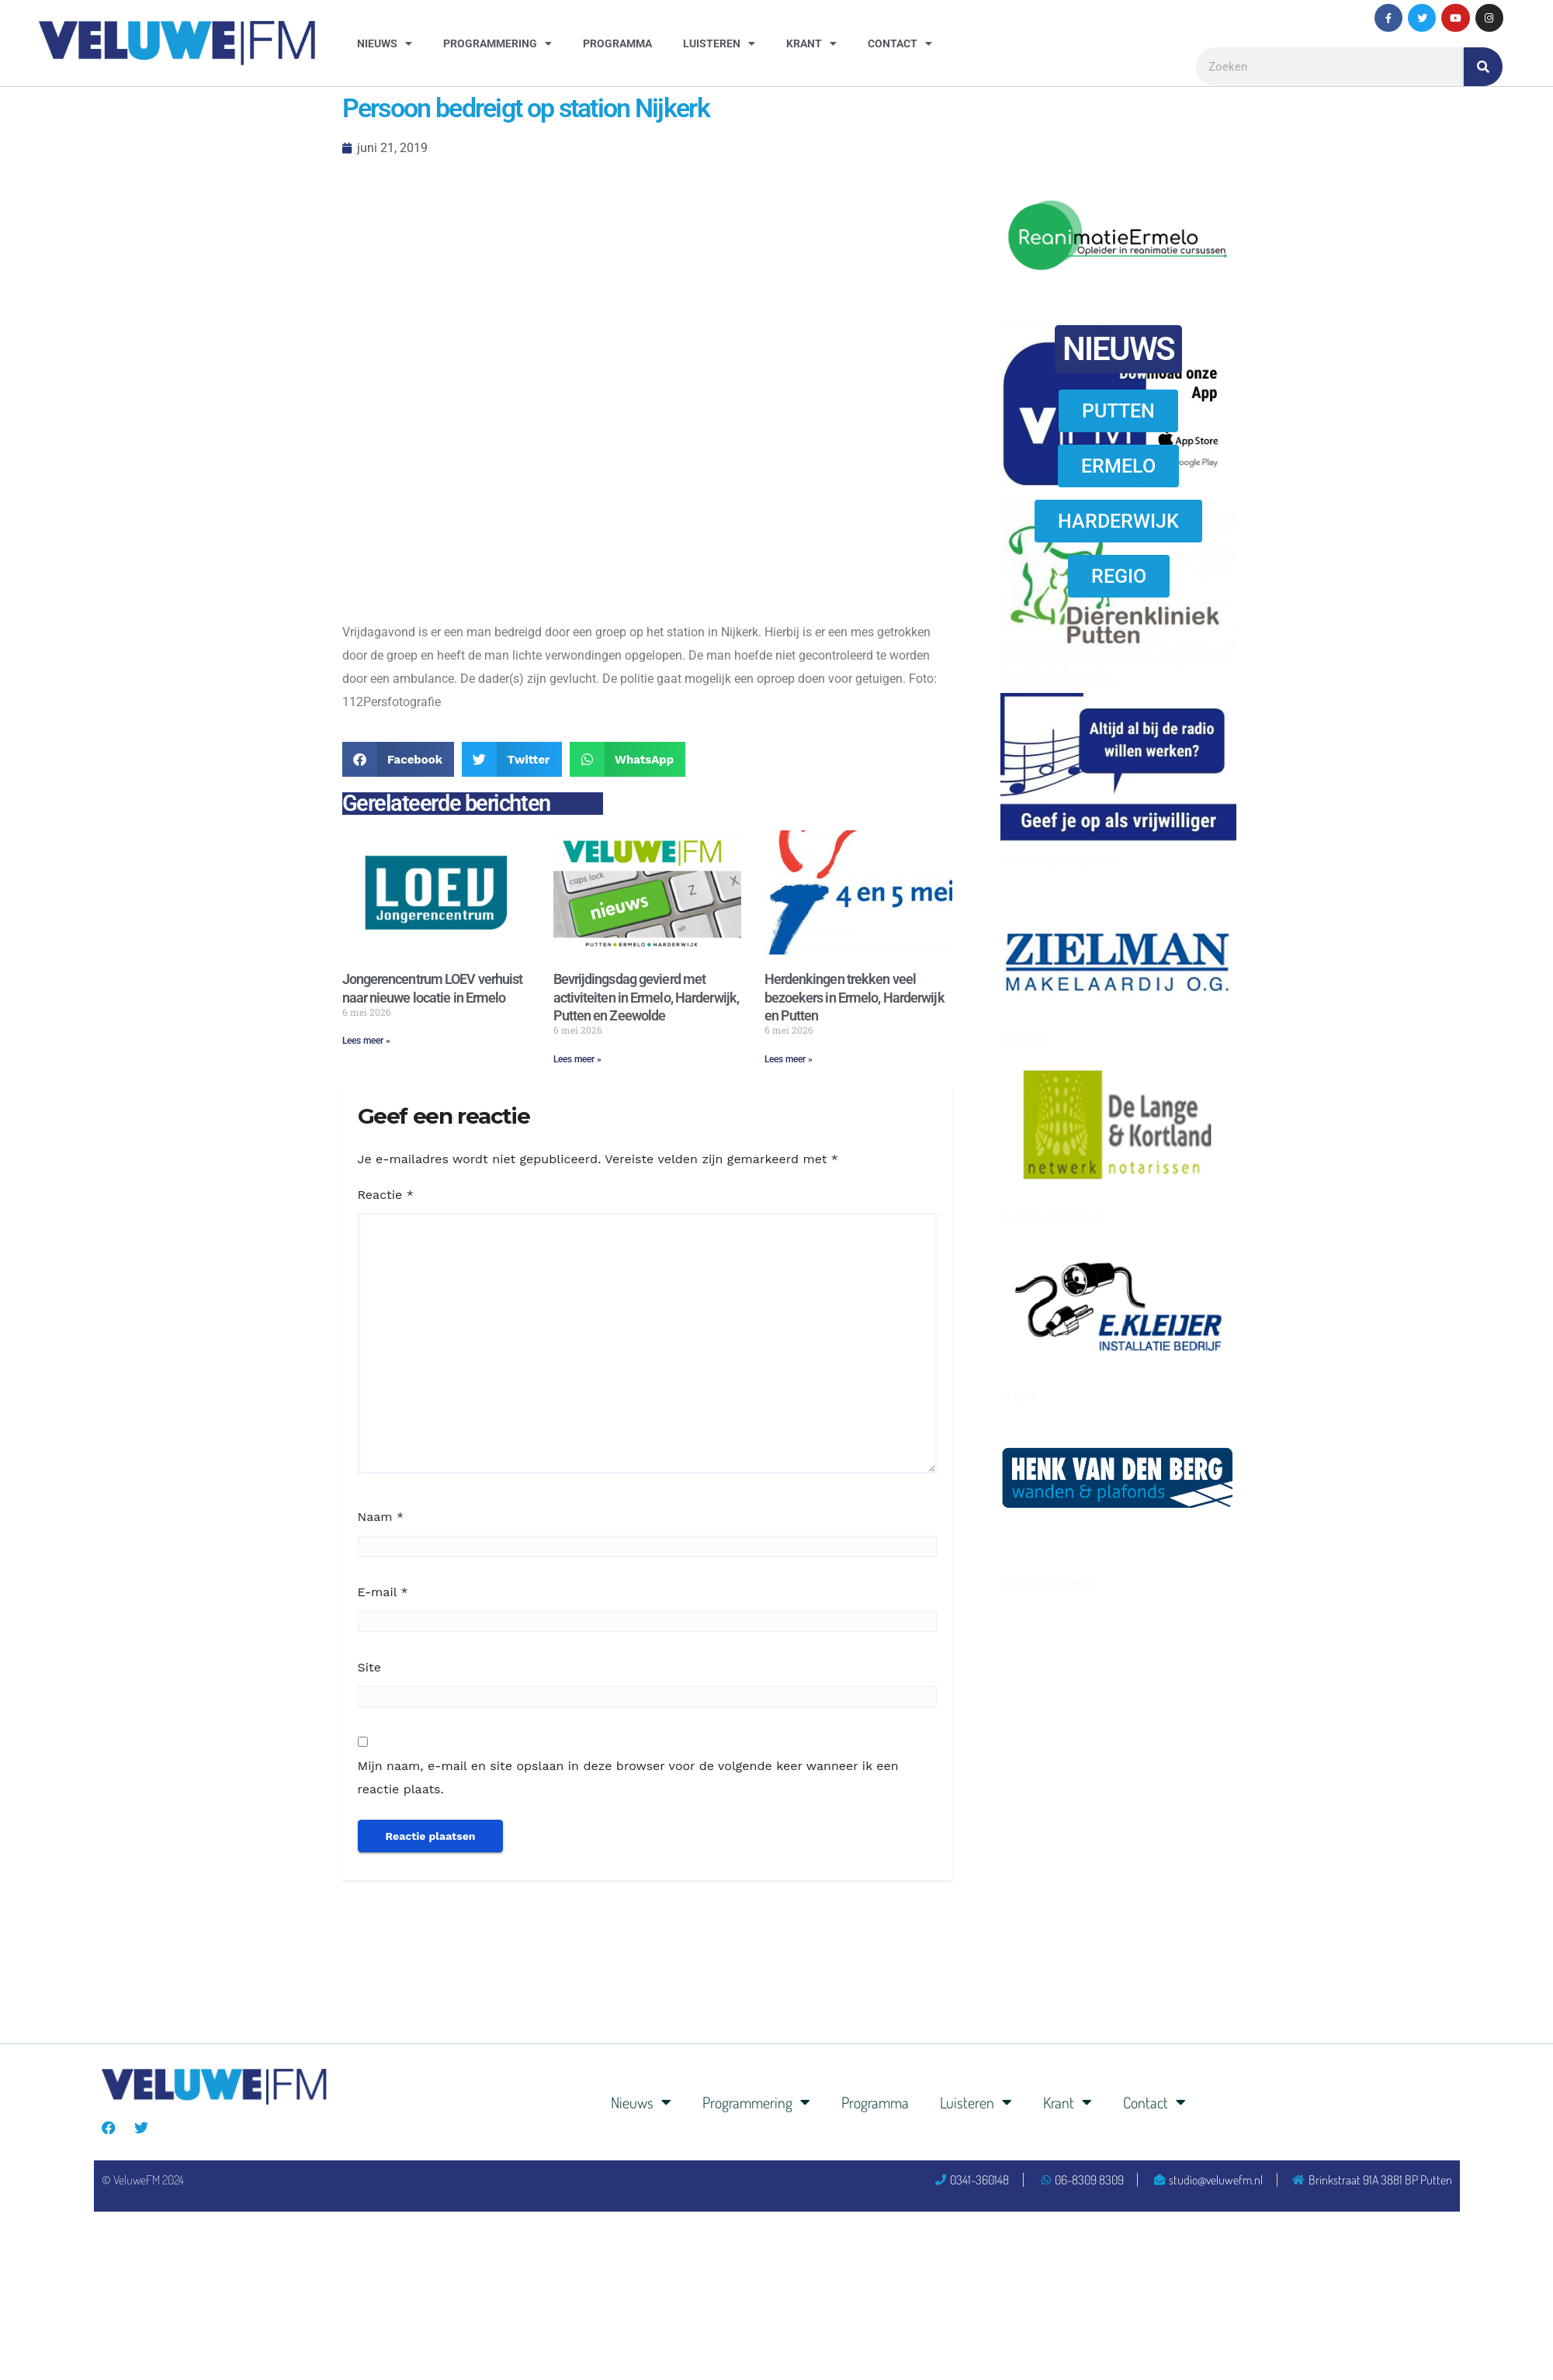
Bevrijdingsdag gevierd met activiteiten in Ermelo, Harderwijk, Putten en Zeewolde (646, 997)
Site (369, 1667)
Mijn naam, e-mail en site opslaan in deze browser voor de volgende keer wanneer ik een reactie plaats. (628, 1777)
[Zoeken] (1483, 66)
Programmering (497, 43)
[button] (398, 759)
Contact (900, 43)
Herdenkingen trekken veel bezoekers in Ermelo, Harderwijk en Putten (854, 997)
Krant (811, 43)
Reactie (386, 1194)
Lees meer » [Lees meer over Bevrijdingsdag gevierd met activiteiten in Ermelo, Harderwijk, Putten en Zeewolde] (577, 1059)
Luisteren (719, 43)
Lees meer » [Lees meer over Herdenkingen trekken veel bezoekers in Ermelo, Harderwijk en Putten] (788, 1059)
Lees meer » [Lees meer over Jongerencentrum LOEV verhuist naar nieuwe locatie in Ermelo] (366, 1040)
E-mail (383, 1592)
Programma (617, 43)
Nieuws (384, 43)
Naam (381, 1516)
